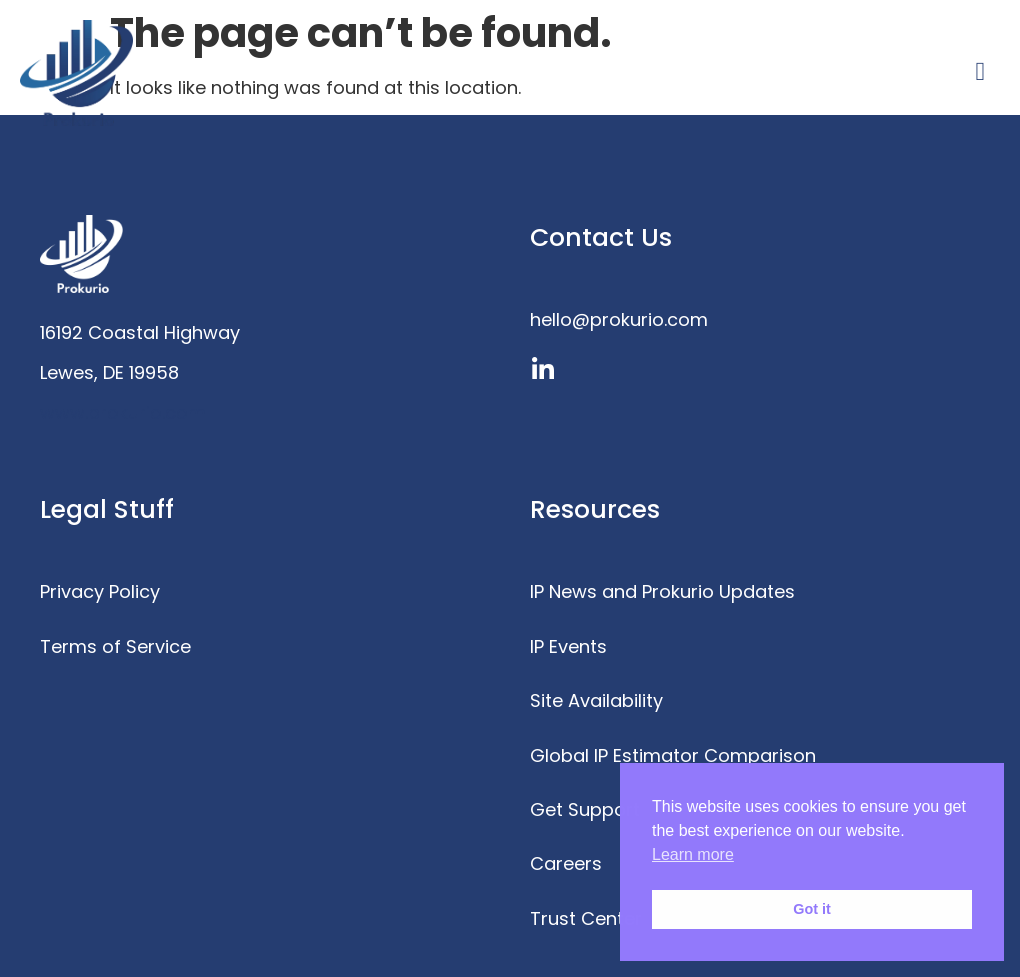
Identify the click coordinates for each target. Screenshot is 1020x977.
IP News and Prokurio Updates (662, 591)
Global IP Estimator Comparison (673, 755)
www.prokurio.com (123, 412)
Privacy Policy (100, 591)
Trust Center (586, 918)
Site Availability (596, 700)
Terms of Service (115, 646)
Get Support (585, 809)
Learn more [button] (693, 854)
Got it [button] (812, 909)
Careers (566, 863)
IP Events (568, 646)
